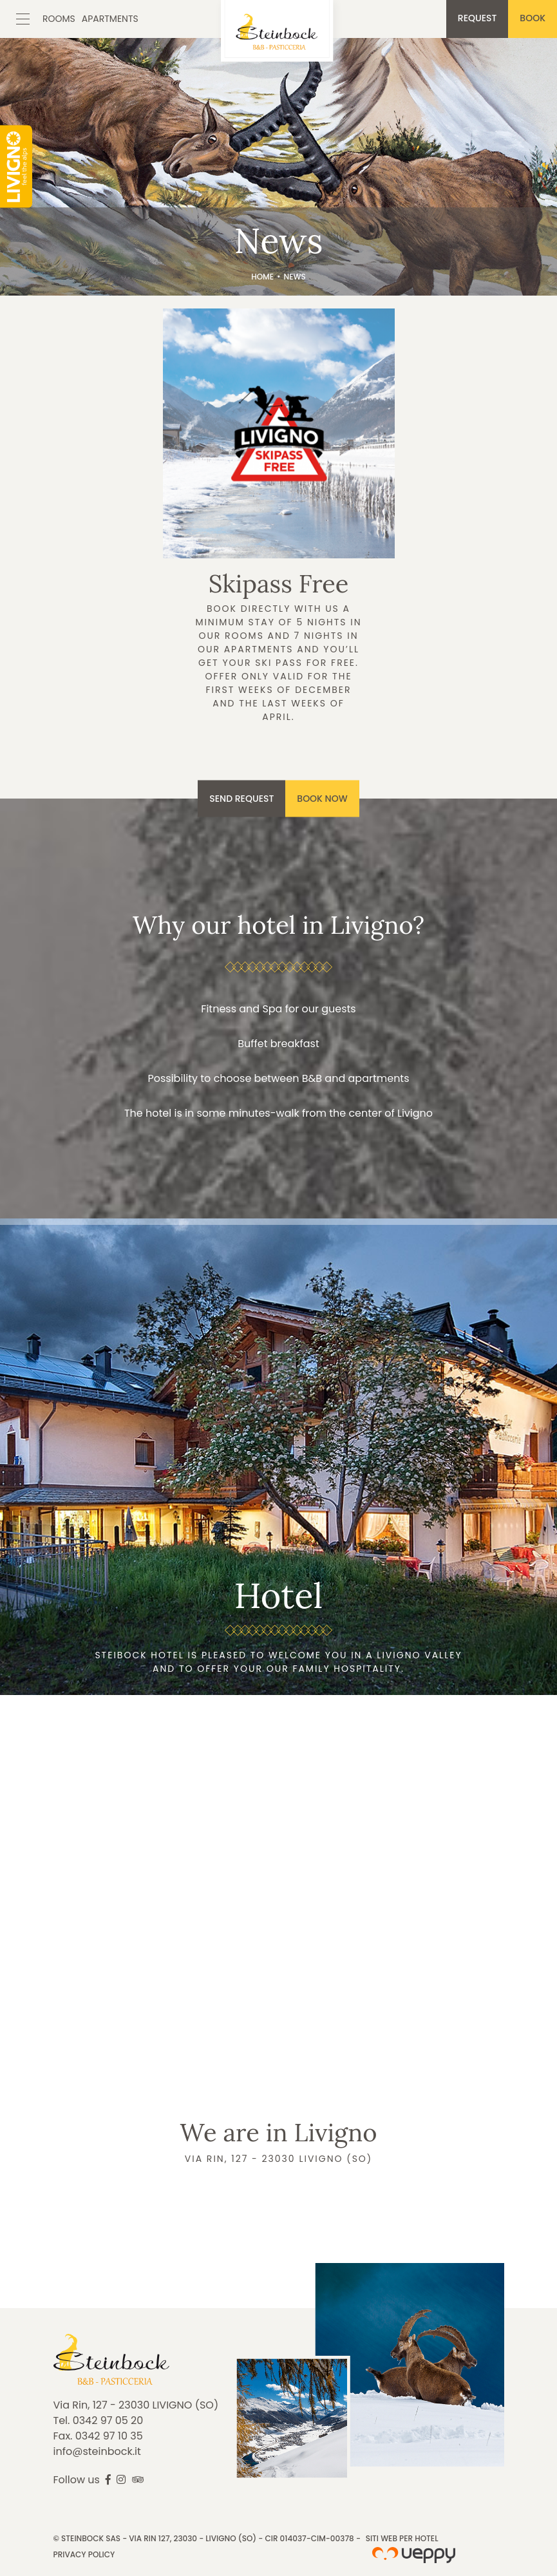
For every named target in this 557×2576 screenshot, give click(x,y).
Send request (241, 797)
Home (262, 276)
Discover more (279, 528)
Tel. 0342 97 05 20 (98, 2420)
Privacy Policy (84, 2554)
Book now (322, 797)
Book (532, 18)
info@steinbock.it (97, 2451)
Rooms (58, 18)
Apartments (110, 18)
